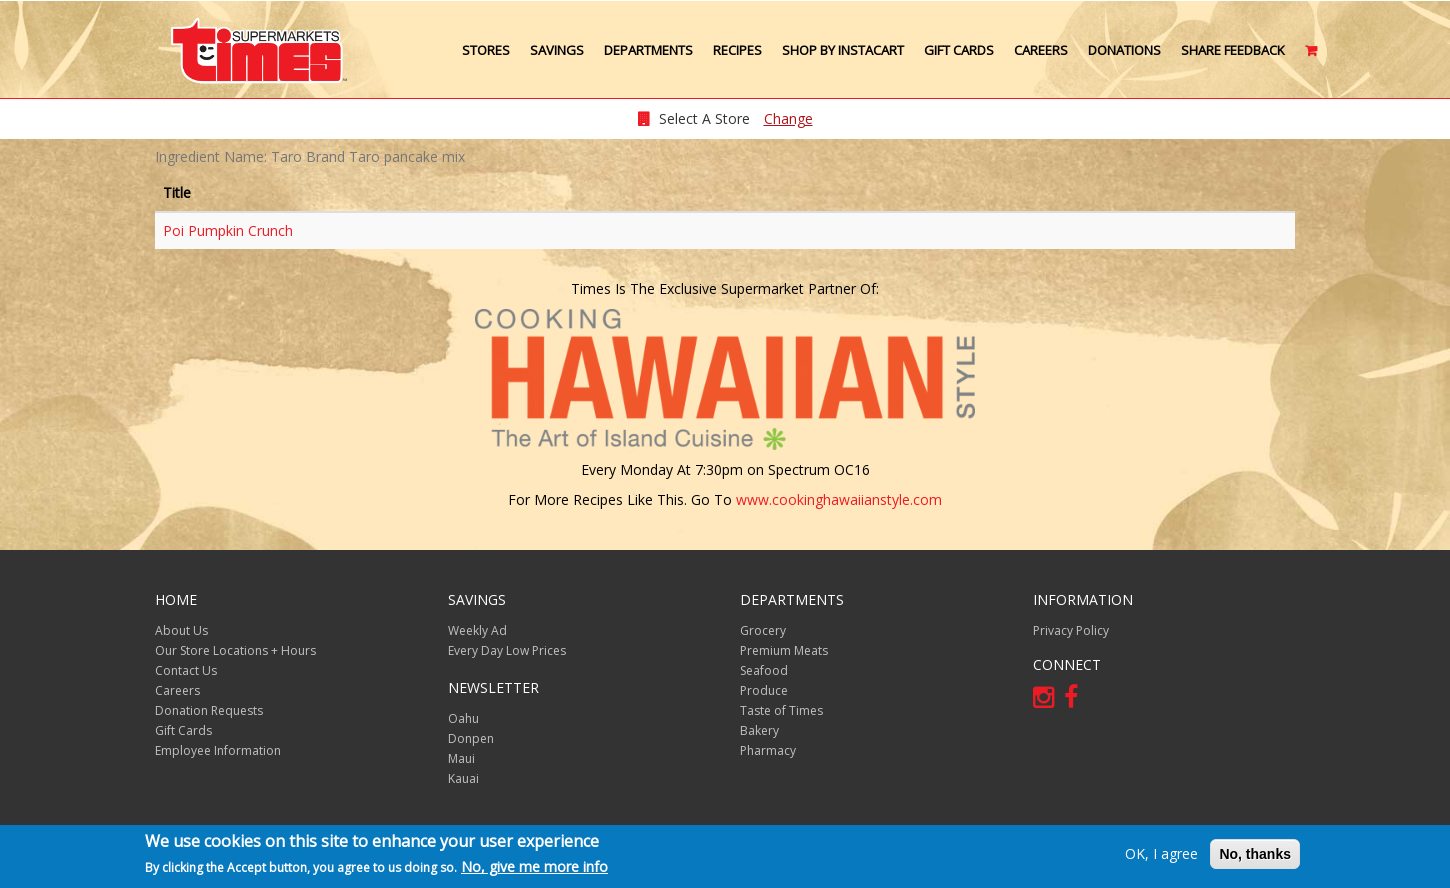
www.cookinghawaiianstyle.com (839, 499)
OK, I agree (1161, 853)
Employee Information (218, 750)
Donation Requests (209, 710)
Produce (764, 690)
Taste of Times (781, 710)
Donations (1124, 50)
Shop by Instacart (843, 50)
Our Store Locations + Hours (235, 650)
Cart (1312, 58)
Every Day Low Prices (507, 650)
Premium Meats (784, 650)
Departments (648, 50)
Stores (486, 50)
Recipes (737, 50)
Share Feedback (1233, 50)
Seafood (764, 670)
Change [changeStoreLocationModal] (788, 118)
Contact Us (186, 670)
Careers (1041, 50)
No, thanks (1255, 854)
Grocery (763, 630)
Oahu (463, 718)
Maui (461, 758)
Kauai (463, 778)
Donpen (471, 738)
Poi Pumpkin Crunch (228, 230)
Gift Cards (959, 50)
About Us (181, 630)
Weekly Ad (477, 630)
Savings (557, 50)
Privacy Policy (1071, 630)
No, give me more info (534, 866)
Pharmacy (768, 750)
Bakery (759, 730)
